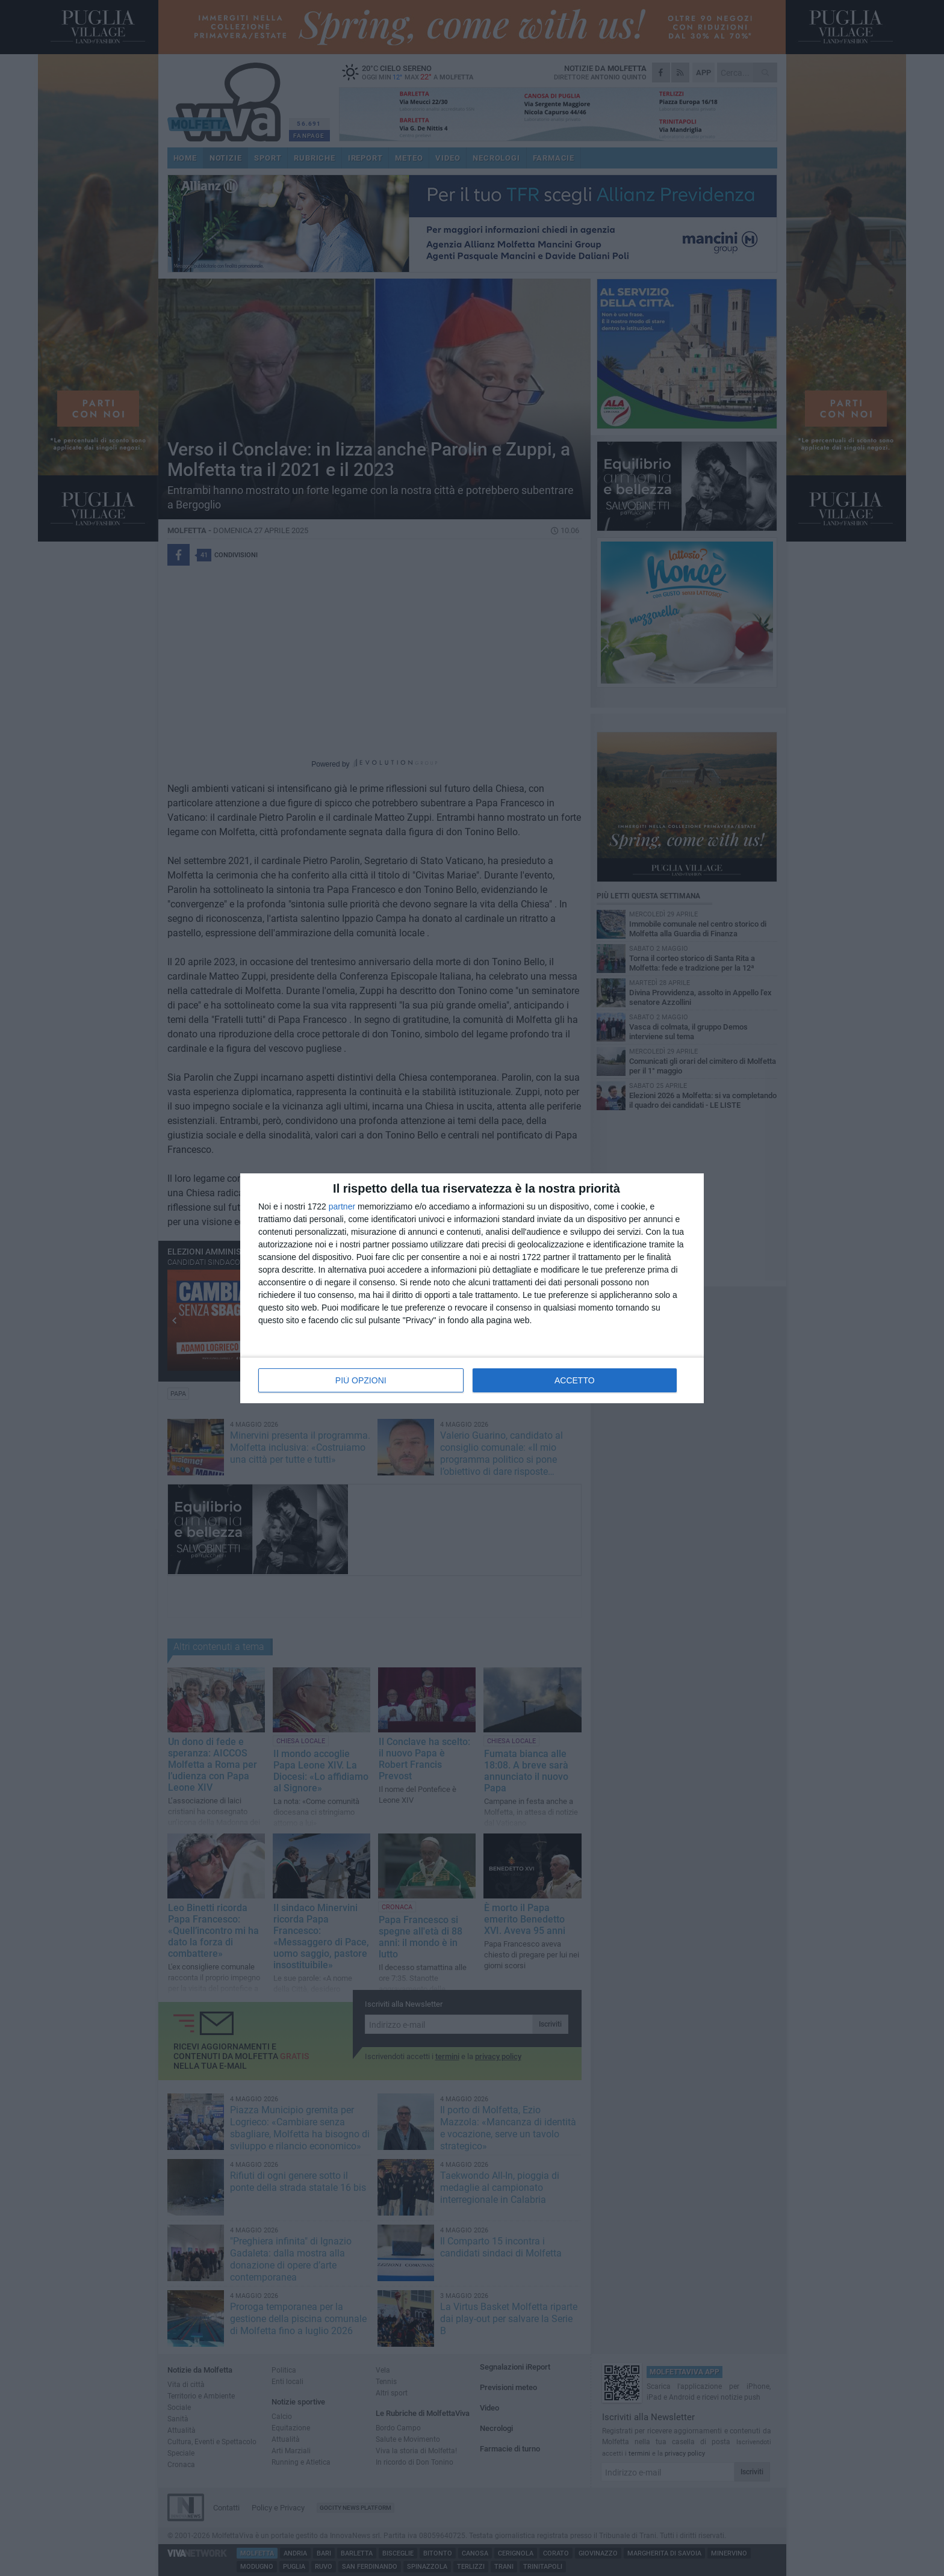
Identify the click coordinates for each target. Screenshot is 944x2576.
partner (342, 1206)
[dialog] (472, 1288)
